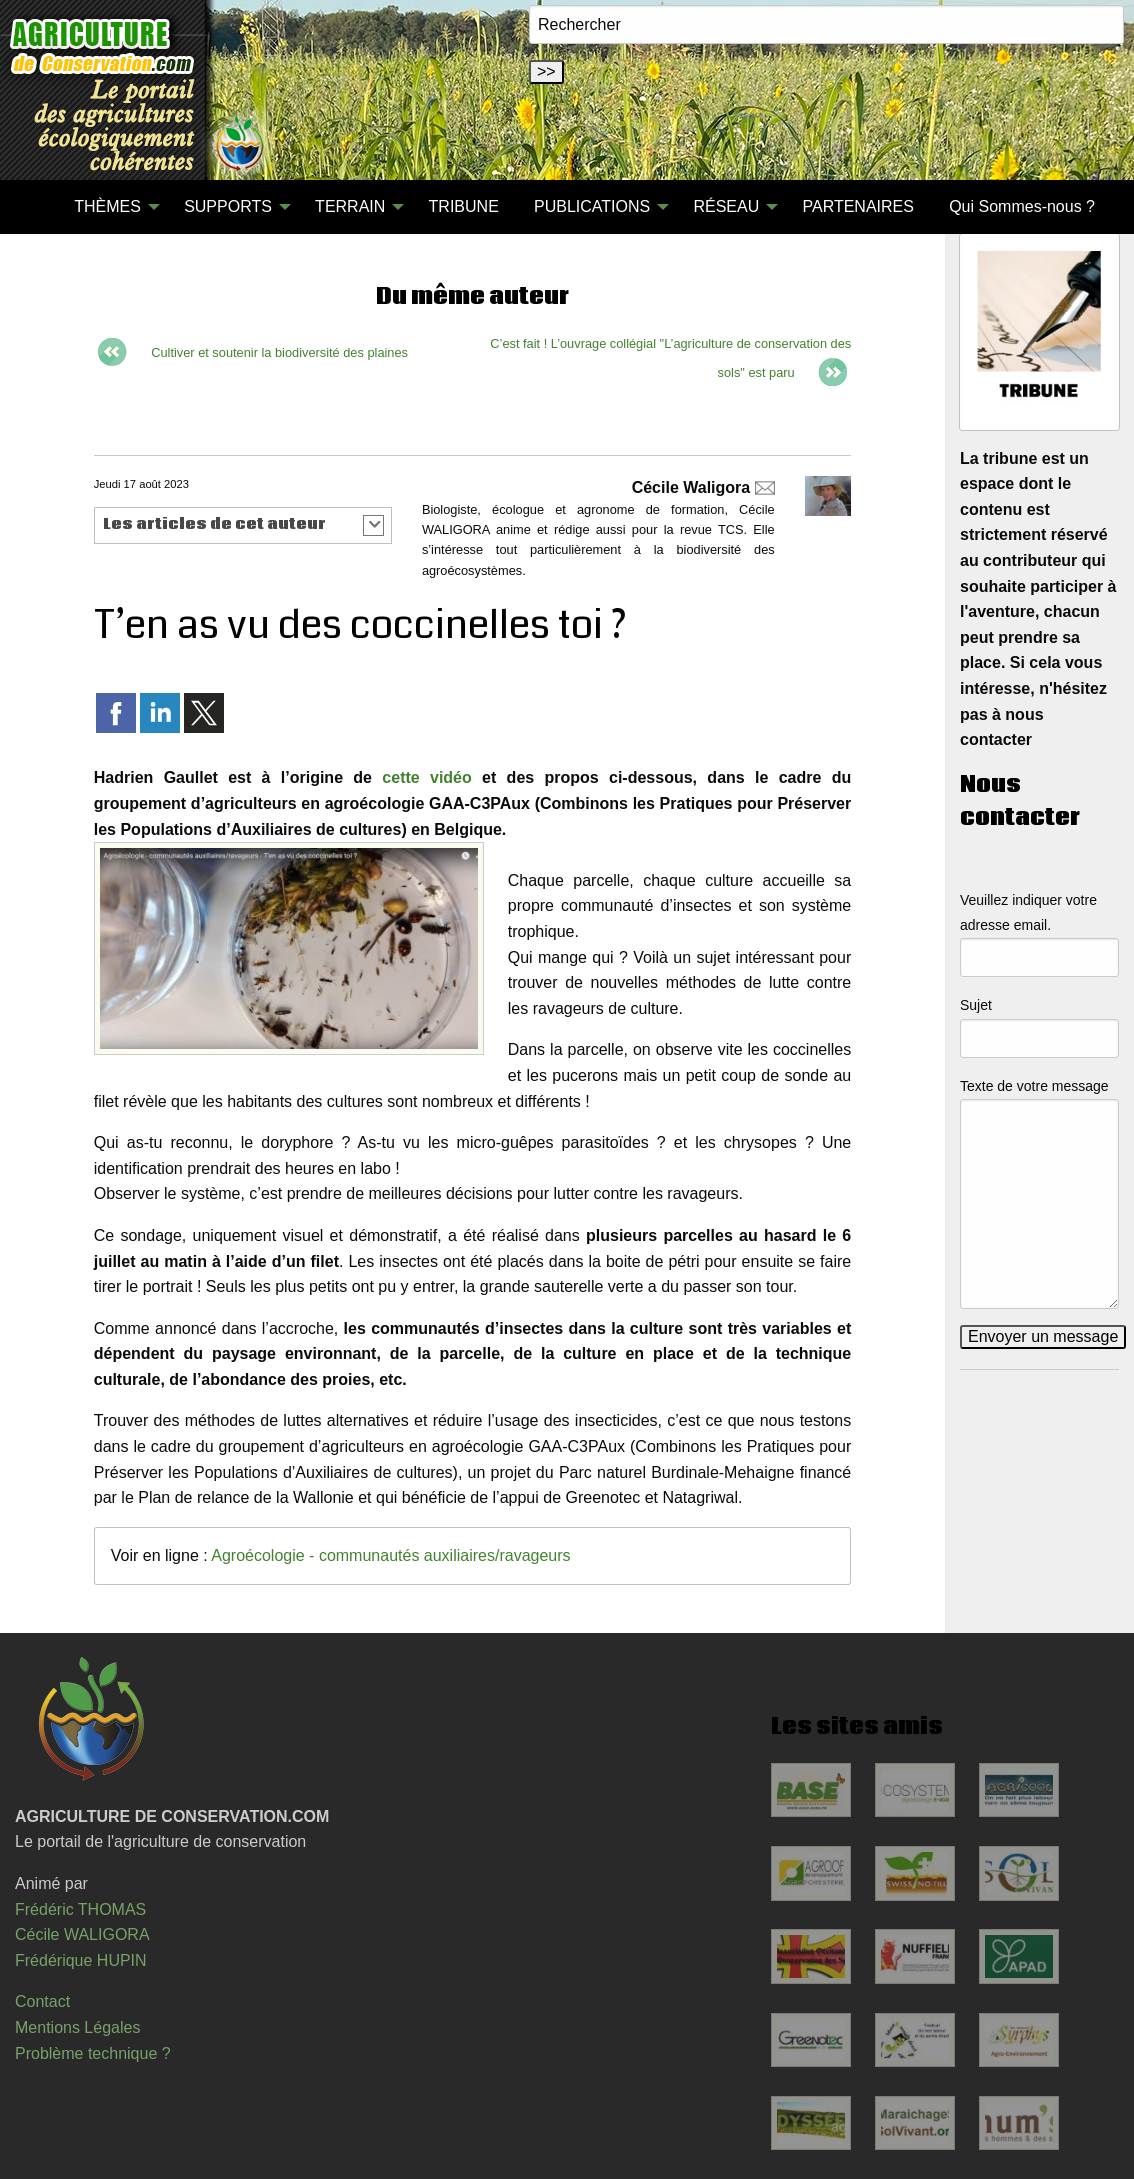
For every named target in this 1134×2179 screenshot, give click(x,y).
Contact (42, 2001)
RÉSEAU (726, 206)
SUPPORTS (228, 206)
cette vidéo (426, 777)
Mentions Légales (77, 2027)
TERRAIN (350, 206)
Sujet (976, 1005)
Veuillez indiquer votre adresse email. (1028, 912)
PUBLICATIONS (592, 206)
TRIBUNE (464, 206)
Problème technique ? (93, 2053)
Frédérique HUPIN (81, 1960)
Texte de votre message (1034, 1086)
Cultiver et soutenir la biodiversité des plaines (279, 352)
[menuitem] (39, 207)
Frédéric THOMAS (80, 1909)
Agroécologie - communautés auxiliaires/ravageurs (390, 1555)
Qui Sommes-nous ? (1022, 206)
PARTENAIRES (857, 206)
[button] (243, 525)
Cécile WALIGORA (82, 1934)
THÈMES (107, 206)
